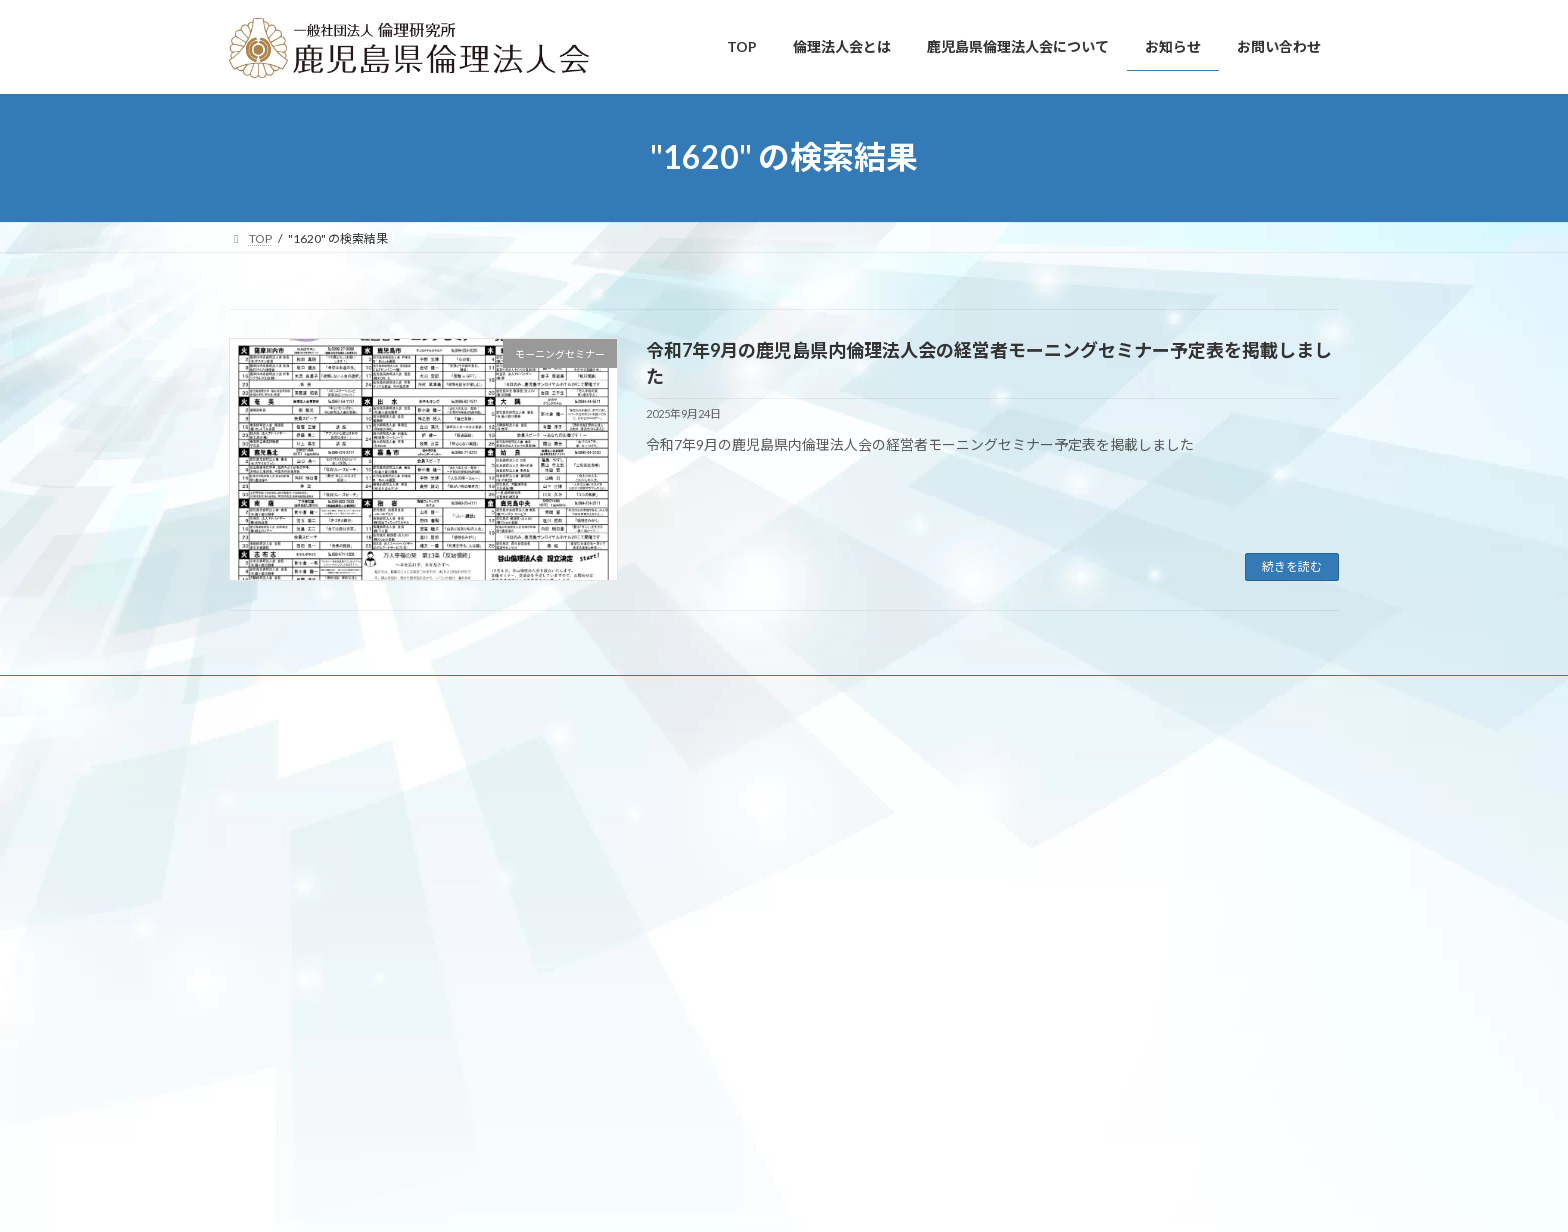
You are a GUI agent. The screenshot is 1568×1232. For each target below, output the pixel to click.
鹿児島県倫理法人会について (511, 693)
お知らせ (652, 693)
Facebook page (784, 831)
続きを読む (1292, 566)
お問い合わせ (751, 693)
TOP (259, 693)
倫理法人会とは (352, 693)
